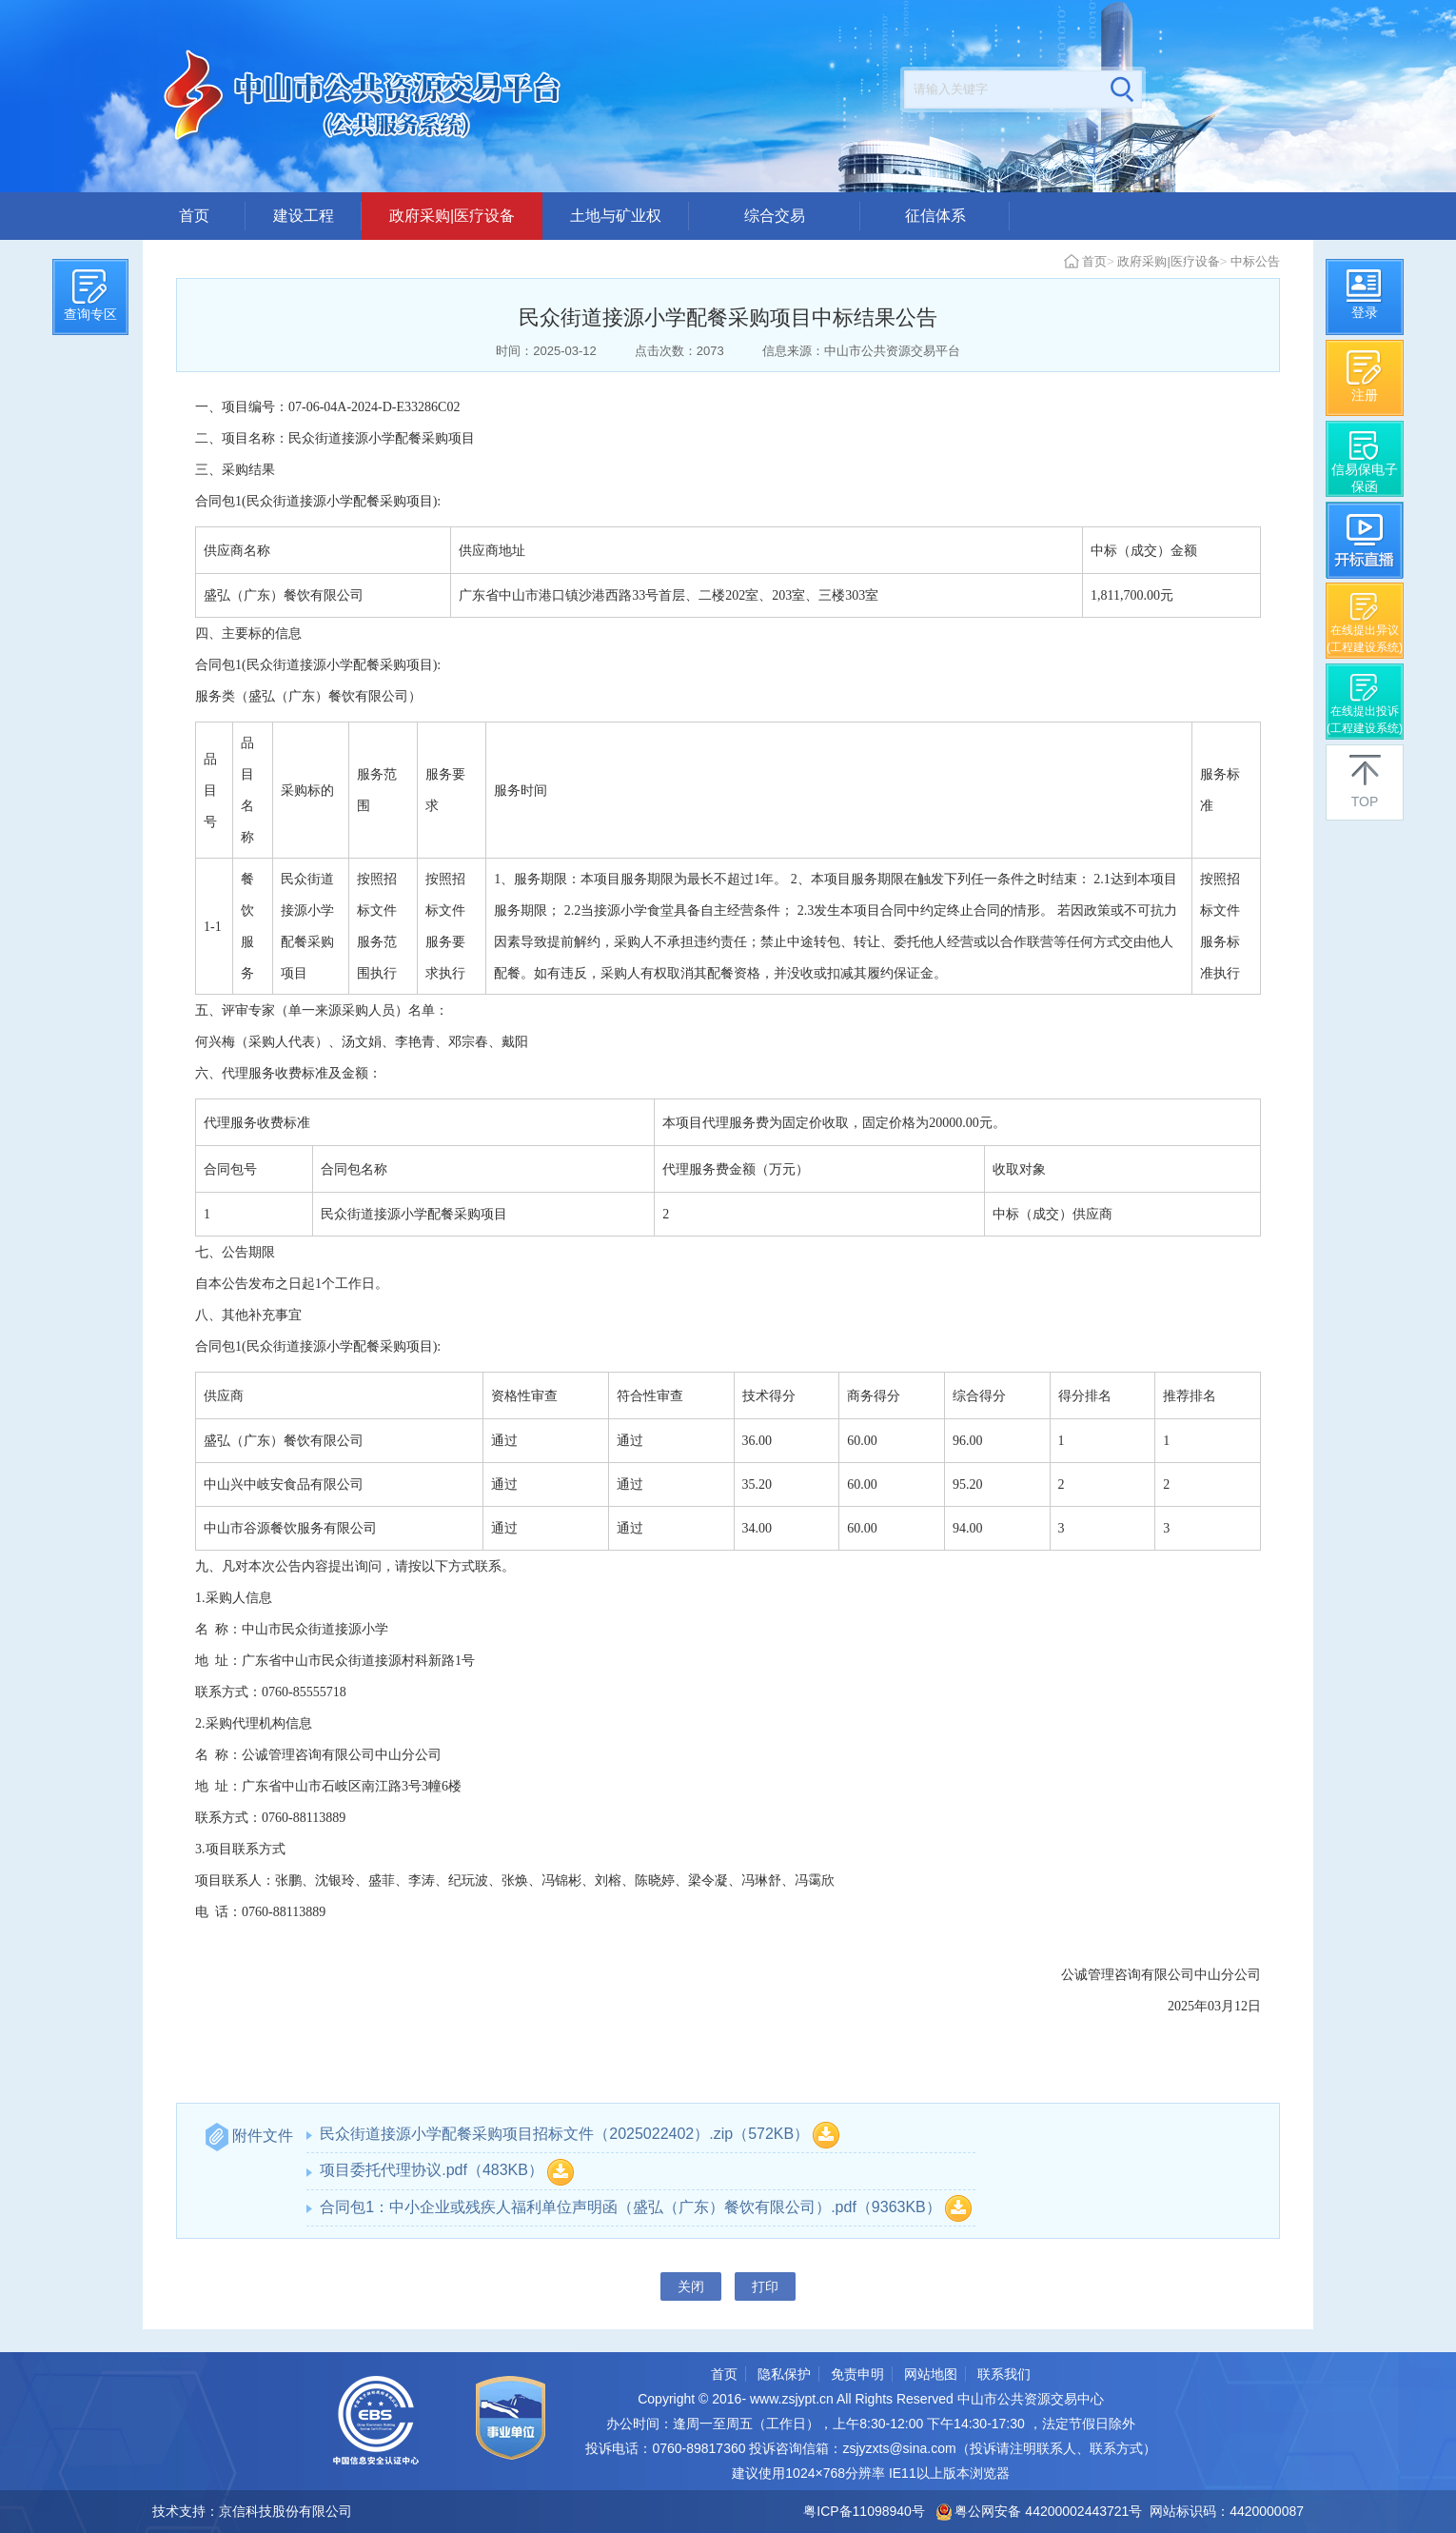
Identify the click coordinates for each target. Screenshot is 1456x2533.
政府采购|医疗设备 (452, 216)
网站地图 (930, 2374)
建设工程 (303, 216)
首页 (194, 216)
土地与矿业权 (615, 216)
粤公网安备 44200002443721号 (1039, 2511)
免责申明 (857, 2374)
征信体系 (935, 216)
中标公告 (1255, 261)
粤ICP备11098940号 (864, 2511)
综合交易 (774, 216)
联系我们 (1004, 2374)
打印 (765, 2286)
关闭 (691, 2286)
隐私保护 (784, 2374)
